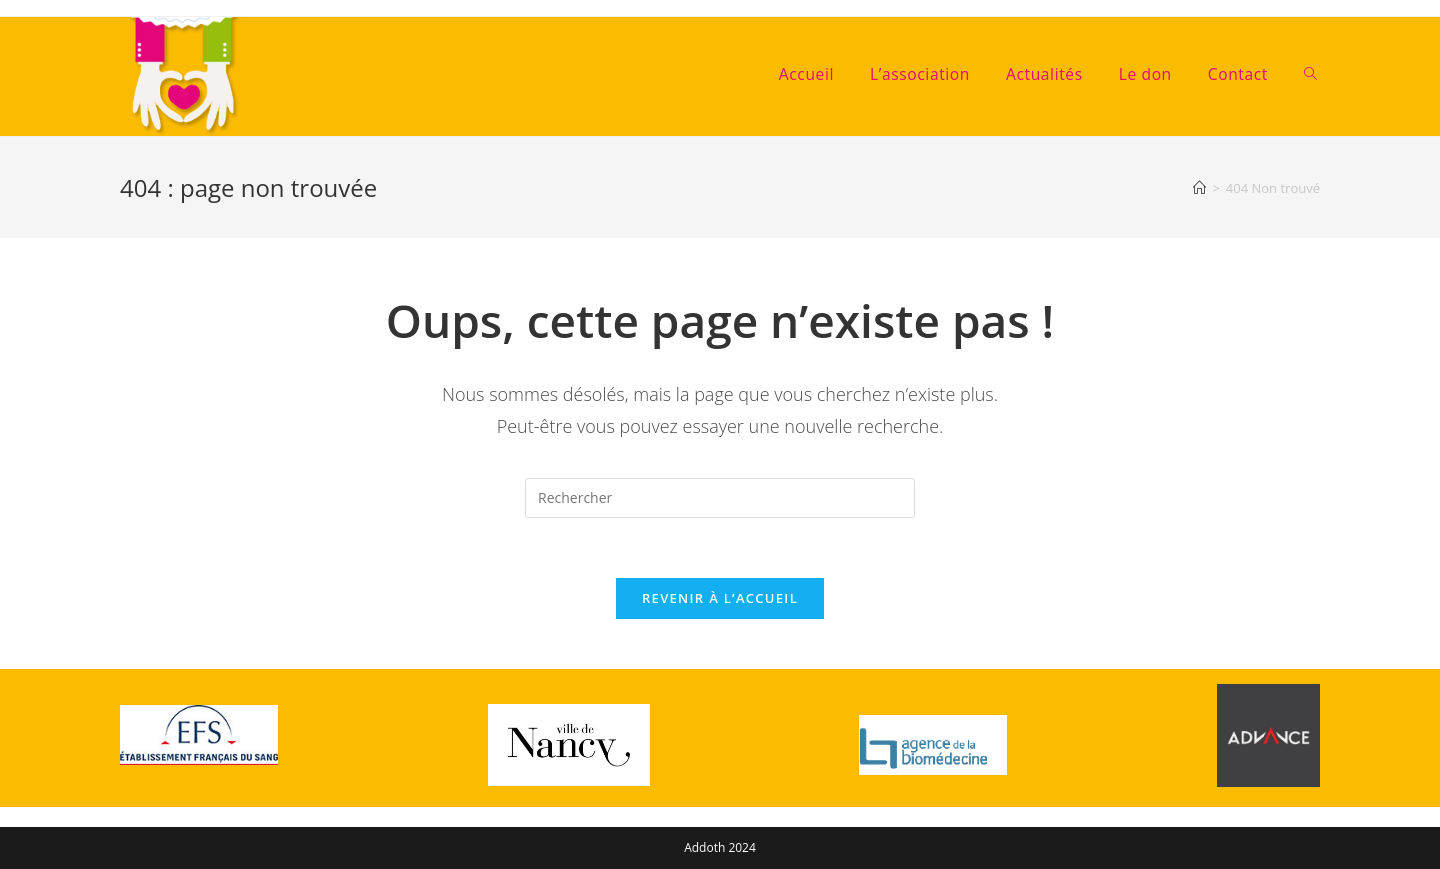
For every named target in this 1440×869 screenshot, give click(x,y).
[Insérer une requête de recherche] (720, 498)
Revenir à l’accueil (720, 598)
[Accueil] (1199, 188)
